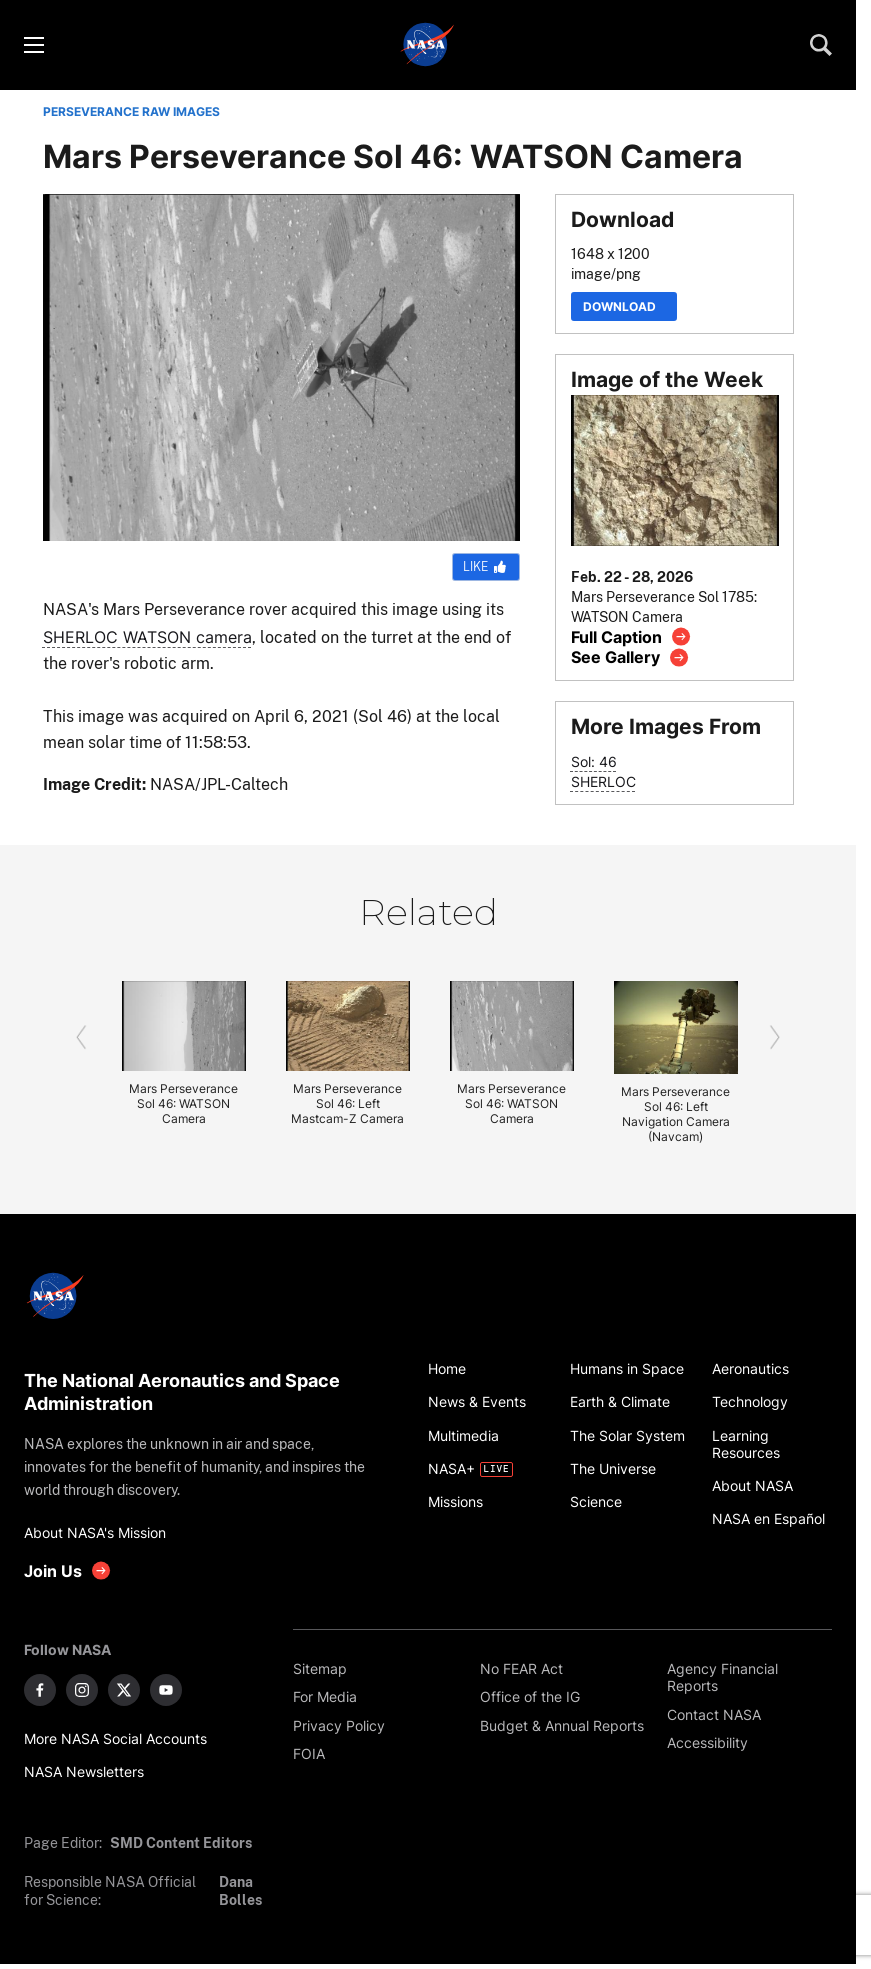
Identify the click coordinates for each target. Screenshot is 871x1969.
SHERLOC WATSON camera (147, 637)
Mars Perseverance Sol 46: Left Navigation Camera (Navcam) (675, 1114)
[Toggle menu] (33, 45)
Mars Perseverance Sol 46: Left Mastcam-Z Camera (347, 1103)
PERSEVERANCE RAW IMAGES (131, 111)
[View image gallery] (630, 657)
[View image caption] (631, 636)
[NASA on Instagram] (82, 1690)
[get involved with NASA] (68, 1570)
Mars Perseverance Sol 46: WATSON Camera (183, 1103)
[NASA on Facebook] (40, 1690)
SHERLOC (603, 781)
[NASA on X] (124, 1690)
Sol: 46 (594, 761)
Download (624, 306)
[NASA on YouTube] (166, 1690)
